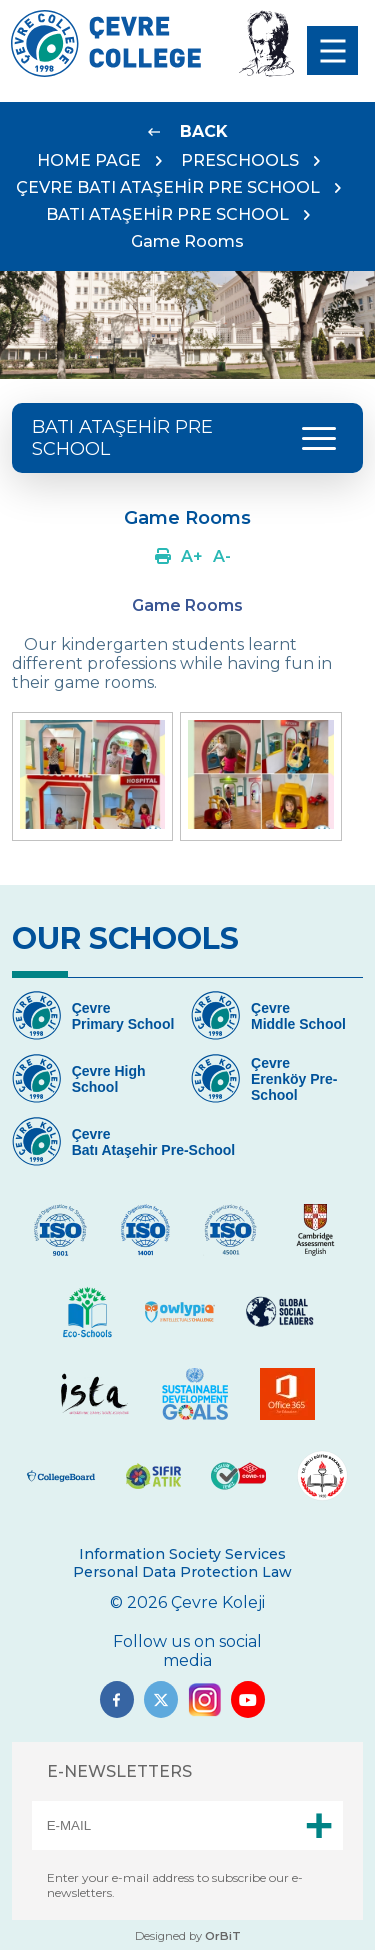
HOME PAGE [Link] (89, 160)
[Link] (188, 131)
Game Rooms (187, 241)
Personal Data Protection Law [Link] (182, 1572)
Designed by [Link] (188, 1936)
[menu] (332, 50)
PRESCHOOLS (240, 160)
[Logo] (106, 71)
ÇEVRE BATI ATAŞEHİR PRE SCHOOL (168, 187)
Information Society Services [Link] (182, 1554)
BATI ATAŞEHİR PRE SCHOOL (167, 214)
